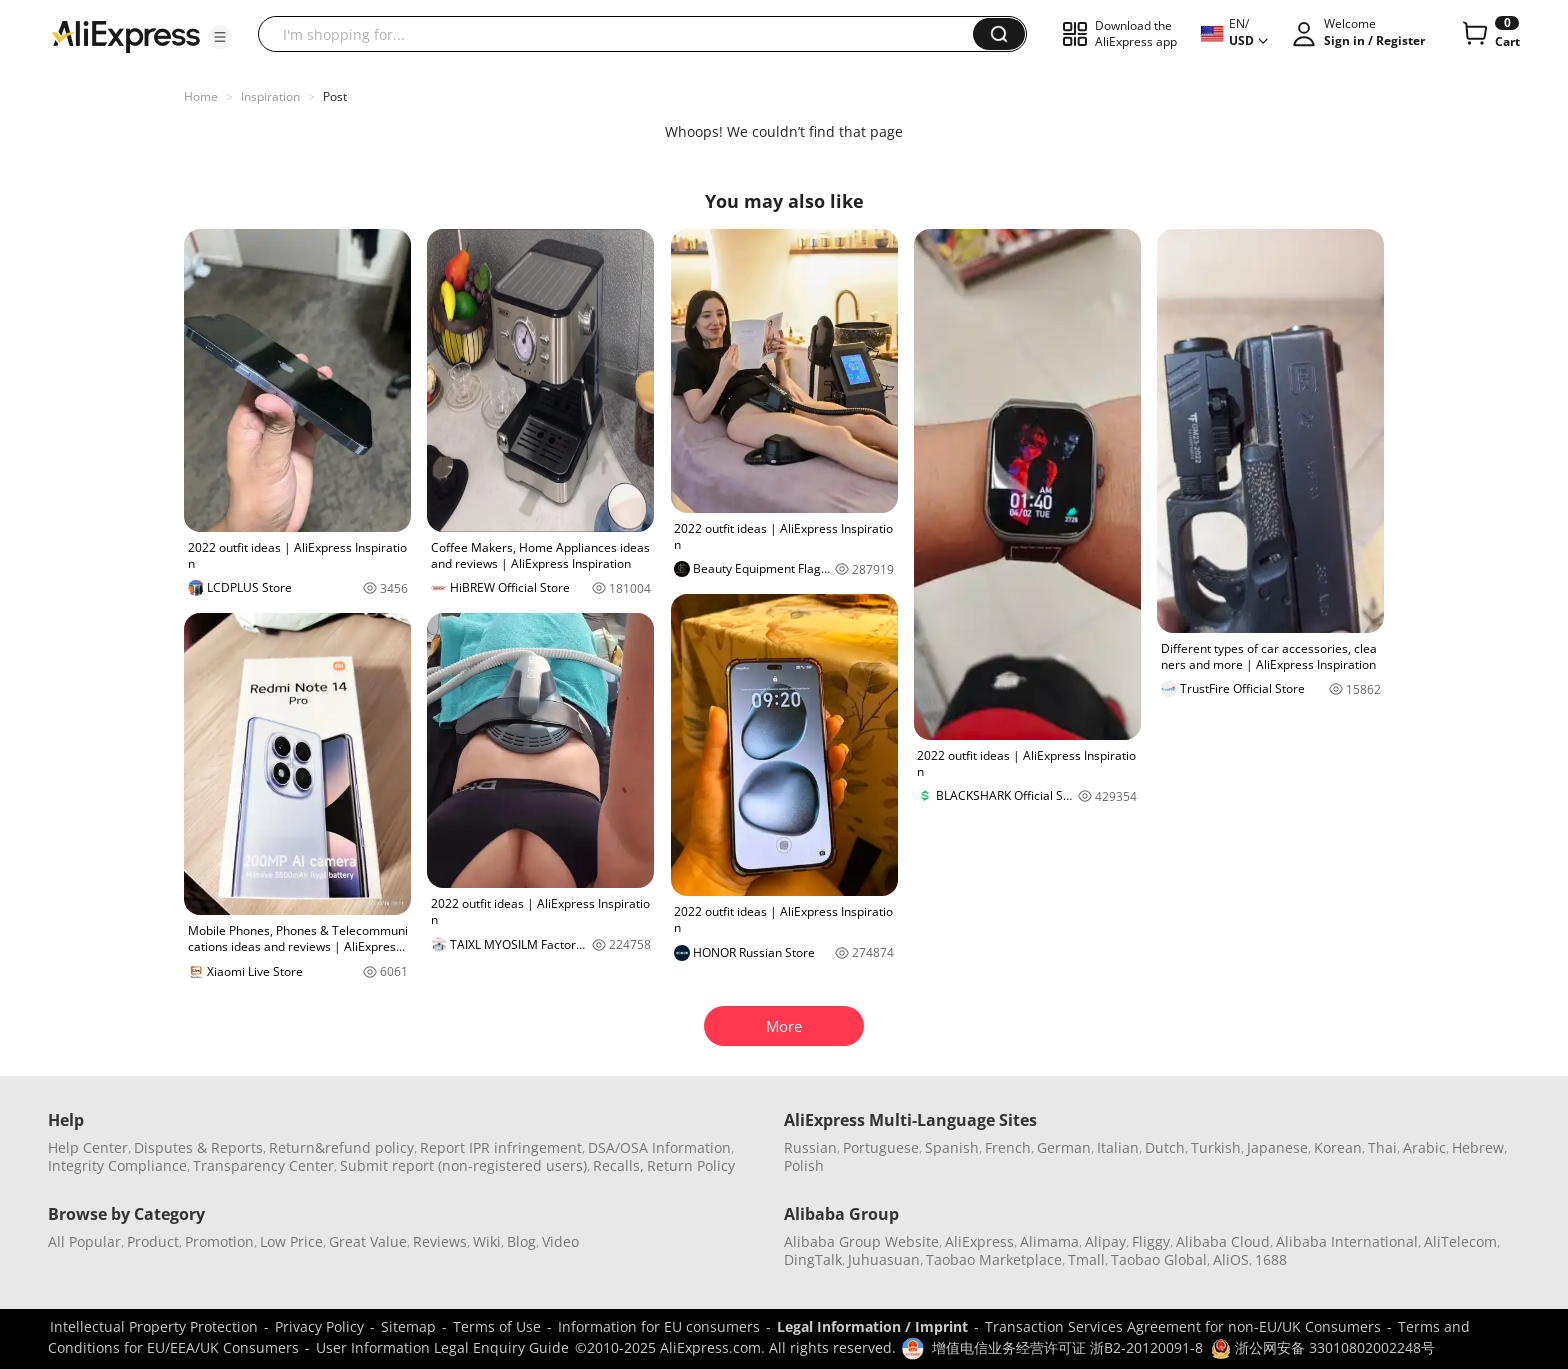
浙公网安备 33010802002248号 (1323, 1347)
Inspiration (270, 96)
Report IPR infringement (501, 1147)
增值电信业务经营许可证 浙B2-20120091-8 (1067, 1347)
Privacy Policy (319, 1326)
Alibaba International (1347, 1241)
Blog (521, 1241)
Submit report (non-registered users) (463, 1165)
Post (335, 96)
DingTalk (813, 1259)
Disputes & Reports (198, 1147)
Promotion (219, 1241)
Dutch (1165, 1147)
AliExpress (979, 1241)
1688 (1271, 1259)
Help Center (88, 1147)
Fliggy (1151, 1241)
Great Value (368, 1241)
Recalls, (618, 1165)
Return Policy (691, 1165)
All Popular (84, 1241)
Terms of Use (497, 1326)
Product (153, 1241)
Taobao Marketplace (994, 1259)
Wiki (487, 1241)
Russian (810, 1147)
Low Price (291, 1241)
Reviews (440, 1241)
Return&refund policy (341, 1147)
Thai (1382, 1147)
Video (560, 1241)
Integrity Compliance (117, 1165)
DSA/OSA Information (659, 1147)
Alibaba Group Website (861, 1241)
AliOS (1231, 1259)
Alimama (1049, 1241)
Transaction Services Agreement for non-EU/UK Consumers (1183, 1326)
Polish (804, 1165)
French (1008, 1147)
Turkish (1216, 1147)
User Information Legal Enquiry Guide (442, 1347)
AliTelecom (1460, 1241)
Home (201, 96)
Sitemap (408, 1326)
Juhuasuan (884, 1259)
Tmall (1086, 1259)
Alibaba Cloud (1223, 1241)
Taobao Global (1159, 1259)
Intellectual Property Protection (154, 1326)
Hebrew (1478, 1147)
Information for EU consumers (659, 1326)
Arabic (1424, 1147)
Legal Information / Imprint (872, 1326)
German (1064, 1147)
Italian (1118, 1147)
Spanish (952, 1147)
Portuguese (881, 1147)
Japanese (1277, 1147)
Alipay (1105, 1241)
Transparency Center (263, 1165)
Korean (1338, 1147)
